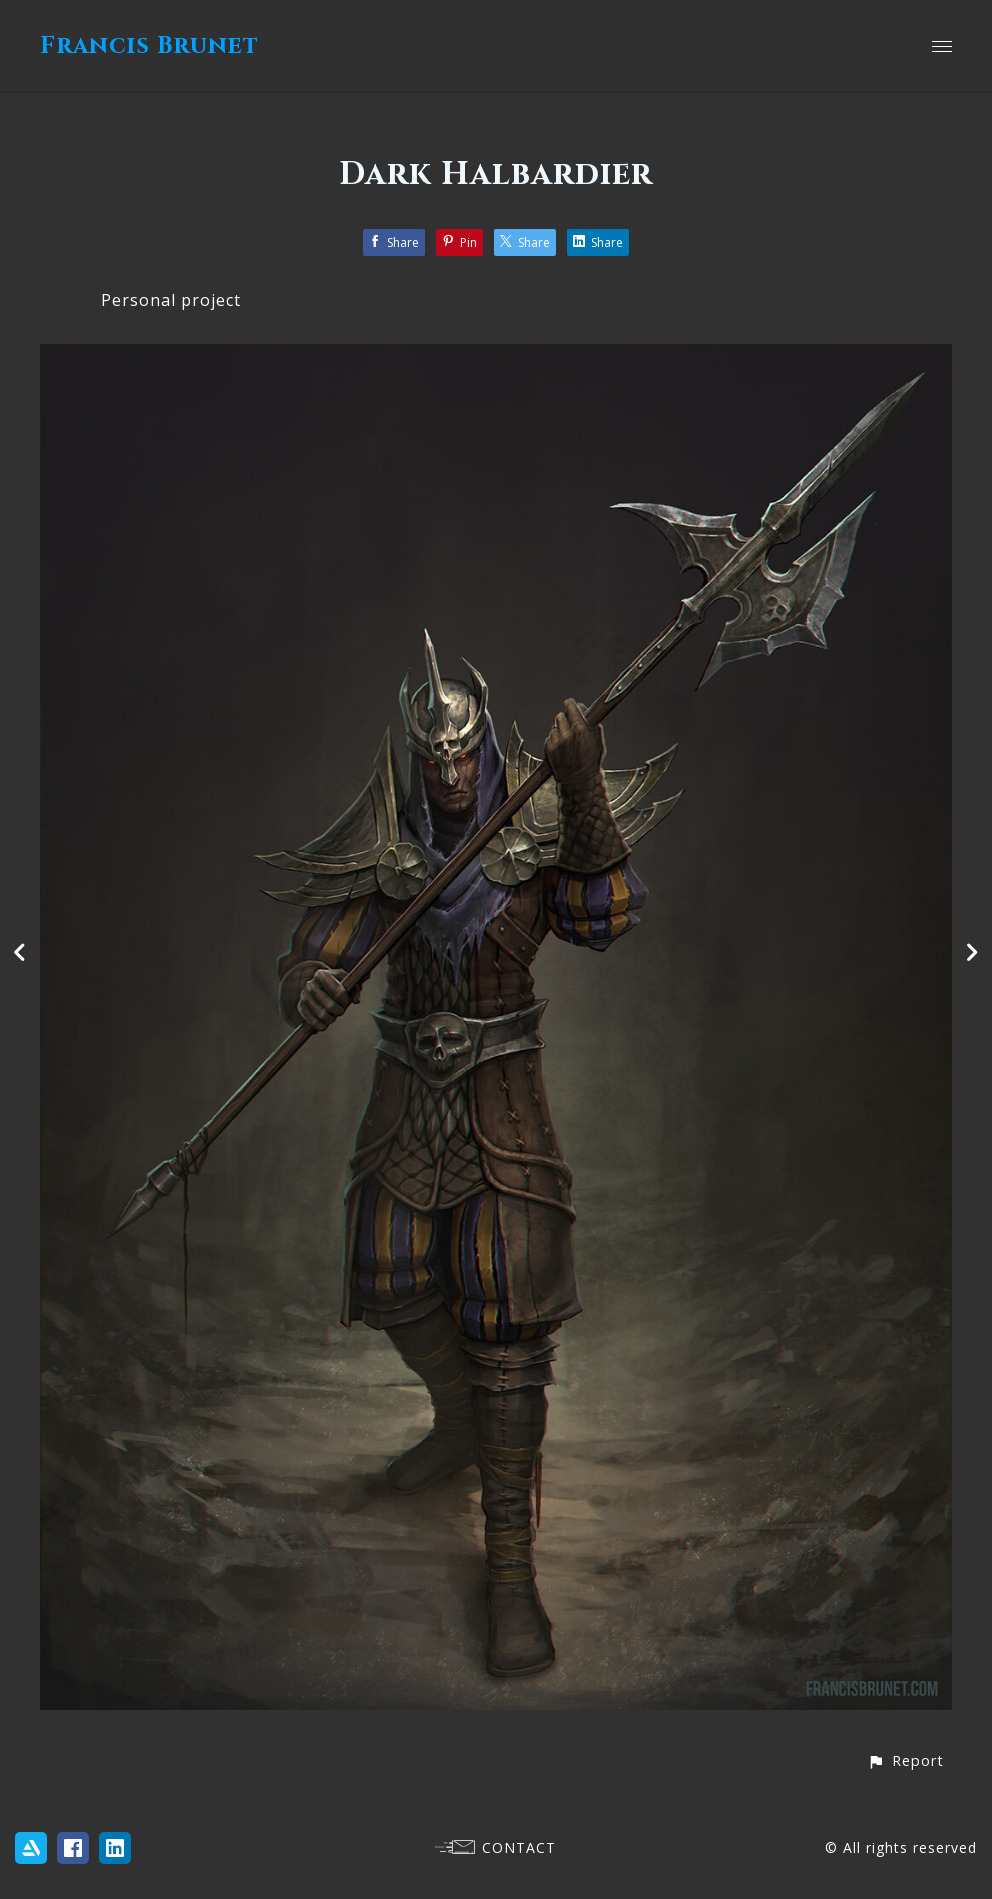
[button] (905, 1760)
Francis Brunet (149, 46)
